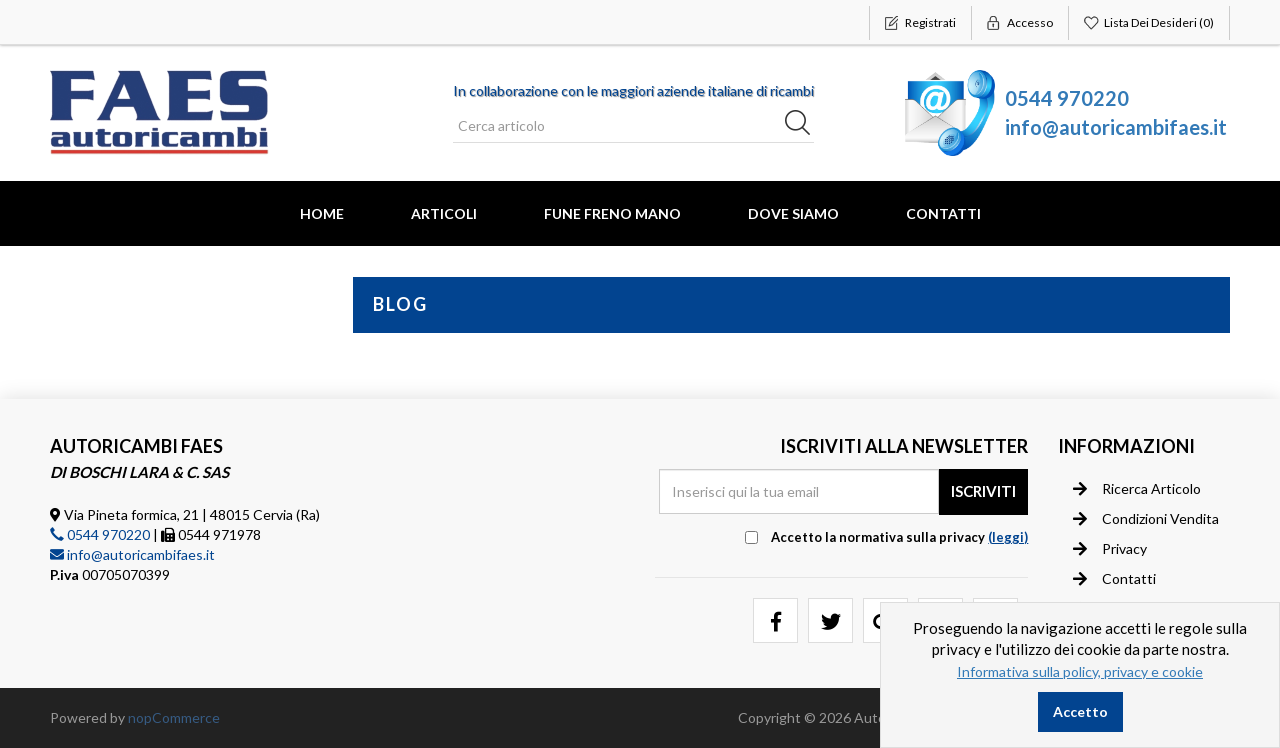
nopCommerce (174, 717)
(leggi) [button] (1008, 537)
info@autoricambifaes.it (1116, 127)
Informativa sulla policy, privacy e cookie (1080, 671)
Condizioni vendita (1146, 519)
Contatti (943, 213)
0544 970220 (1067, 98)
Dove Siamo (793, 213)
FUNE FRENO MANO (612, 213)
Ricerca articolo (1137, 489)
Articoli (444, 213)
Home (322, 213)
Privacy (1110, 549)
